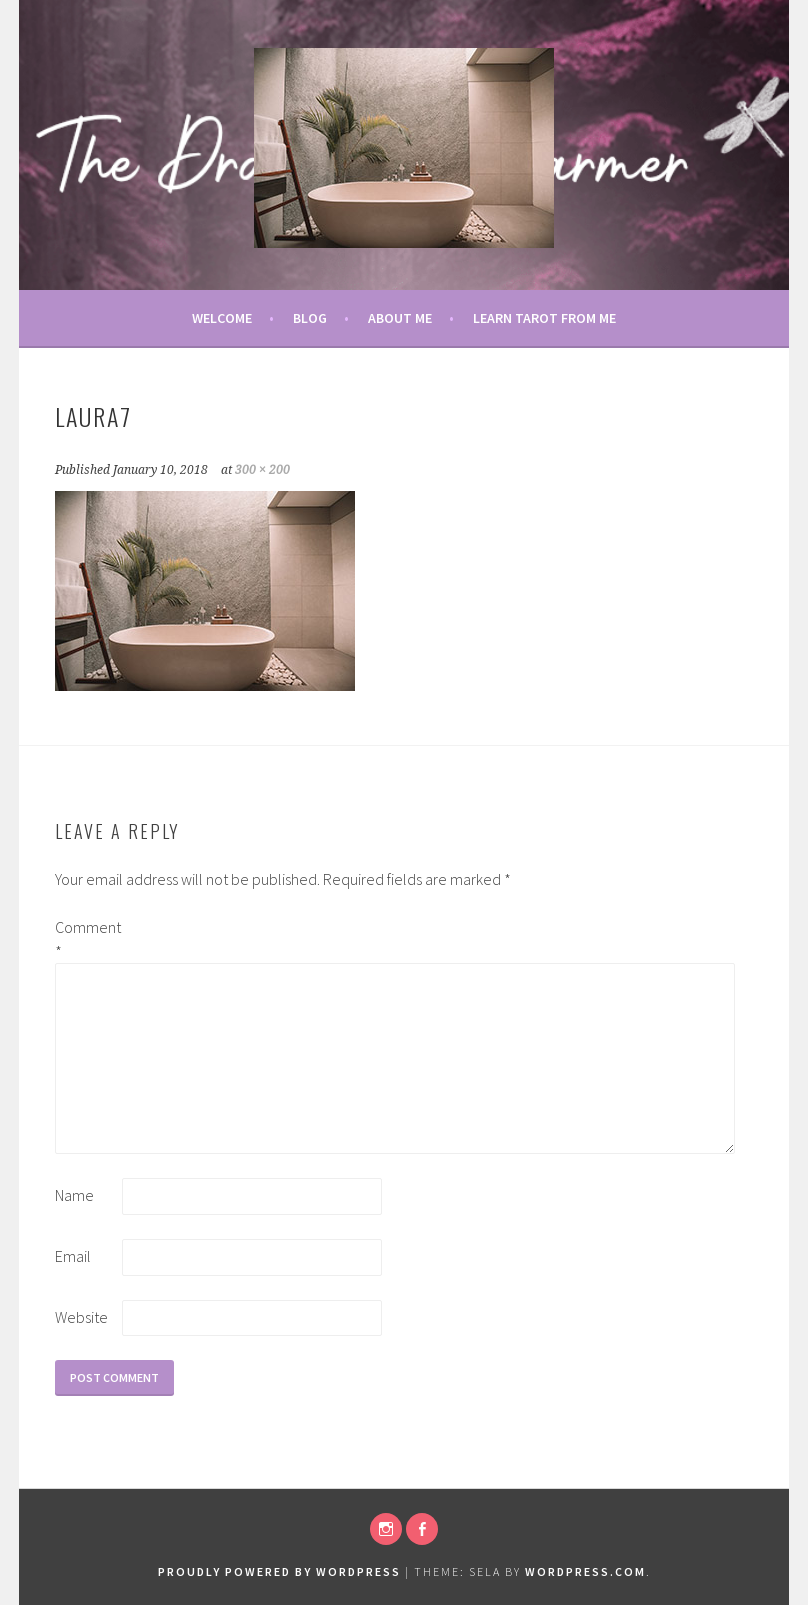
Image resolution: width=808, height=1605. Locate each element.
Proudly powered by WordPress (279, 1571)
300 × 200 (262, 470)
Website (81, 1317)
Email (73, 1256)
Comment (87, 939)
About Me (400, 318)
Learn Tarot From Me (544, 318)
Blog (310, 318)
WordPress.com (585, 1571)
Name (74, 1195)
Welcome (222, 318)
